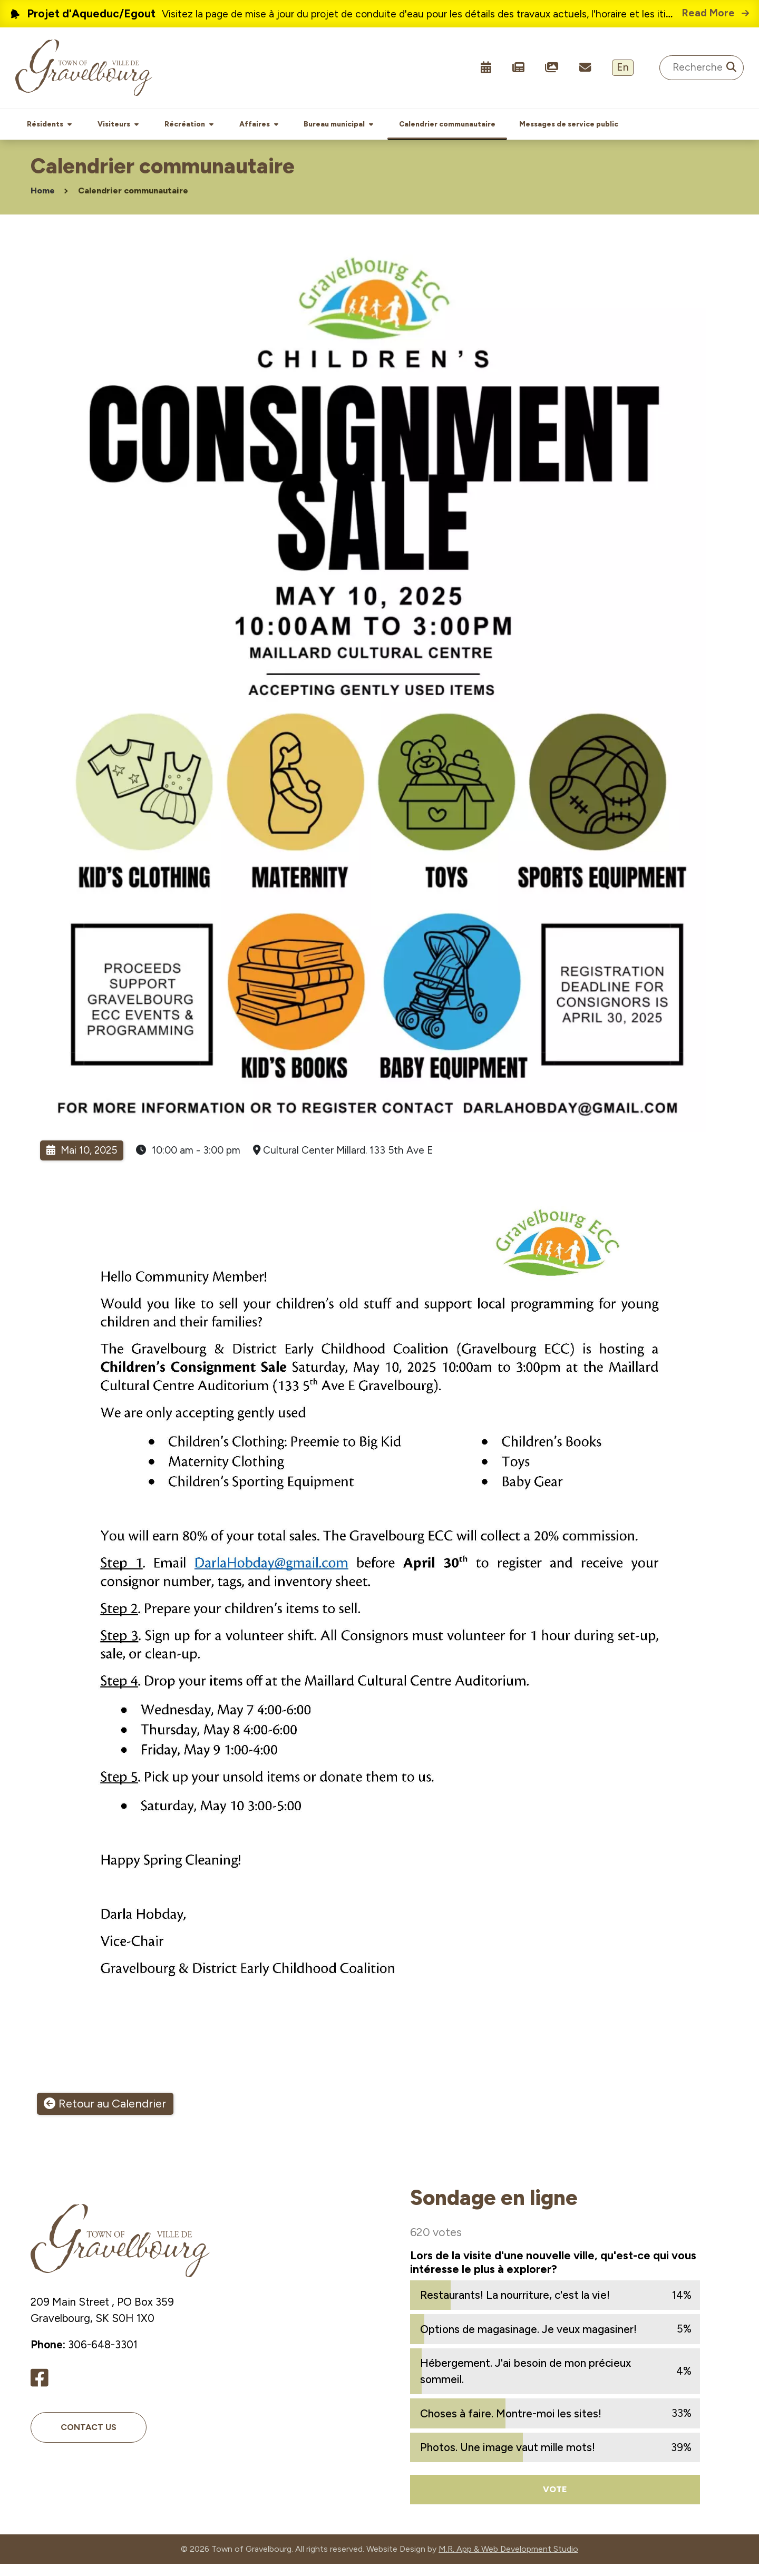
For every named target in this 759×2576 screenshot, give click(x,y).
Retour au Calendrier (112, 2116)
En (623, 67)
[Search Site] (701, 67)
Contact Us (88, 2439)
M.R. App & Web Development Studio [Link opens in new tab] (508, 2561)
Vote (555, 2501)
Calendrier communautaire (133, 203)
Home (43, 203)
